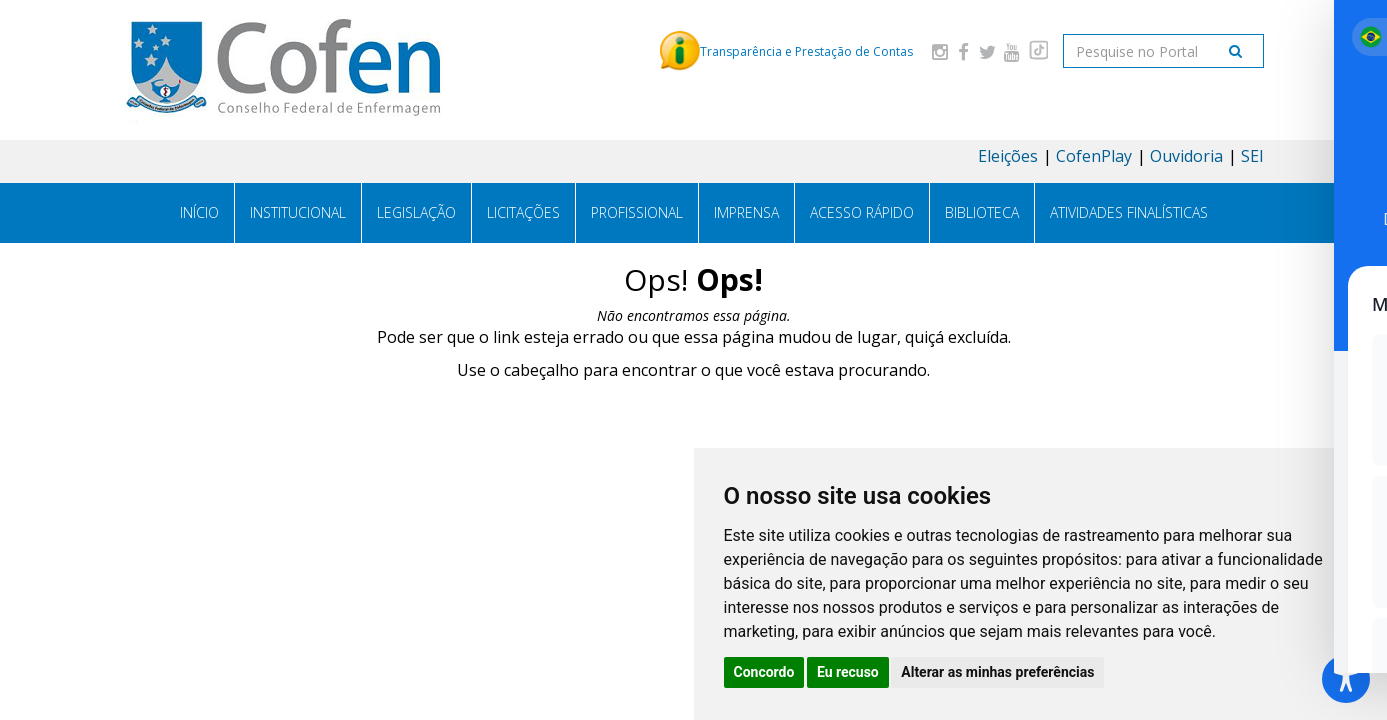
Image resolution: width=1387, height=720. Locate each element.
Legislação (416, 212)
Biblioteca (982, 212)
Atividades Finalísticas (1129, 212)
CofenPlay (1094, 156)
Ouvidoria (1186, 156)
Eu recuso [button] (848, 672)
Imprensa (746, 212)
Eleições (1008, 156)
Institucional (298, 212)
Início (199, 212)
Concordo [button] (764, 672)
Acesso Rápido (862, 212)
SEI (1252, 156)
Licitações (523, 212)
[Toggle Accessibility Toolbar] (1346, 679)
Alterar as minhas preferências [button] (997, 672)
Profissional (637, 212)
